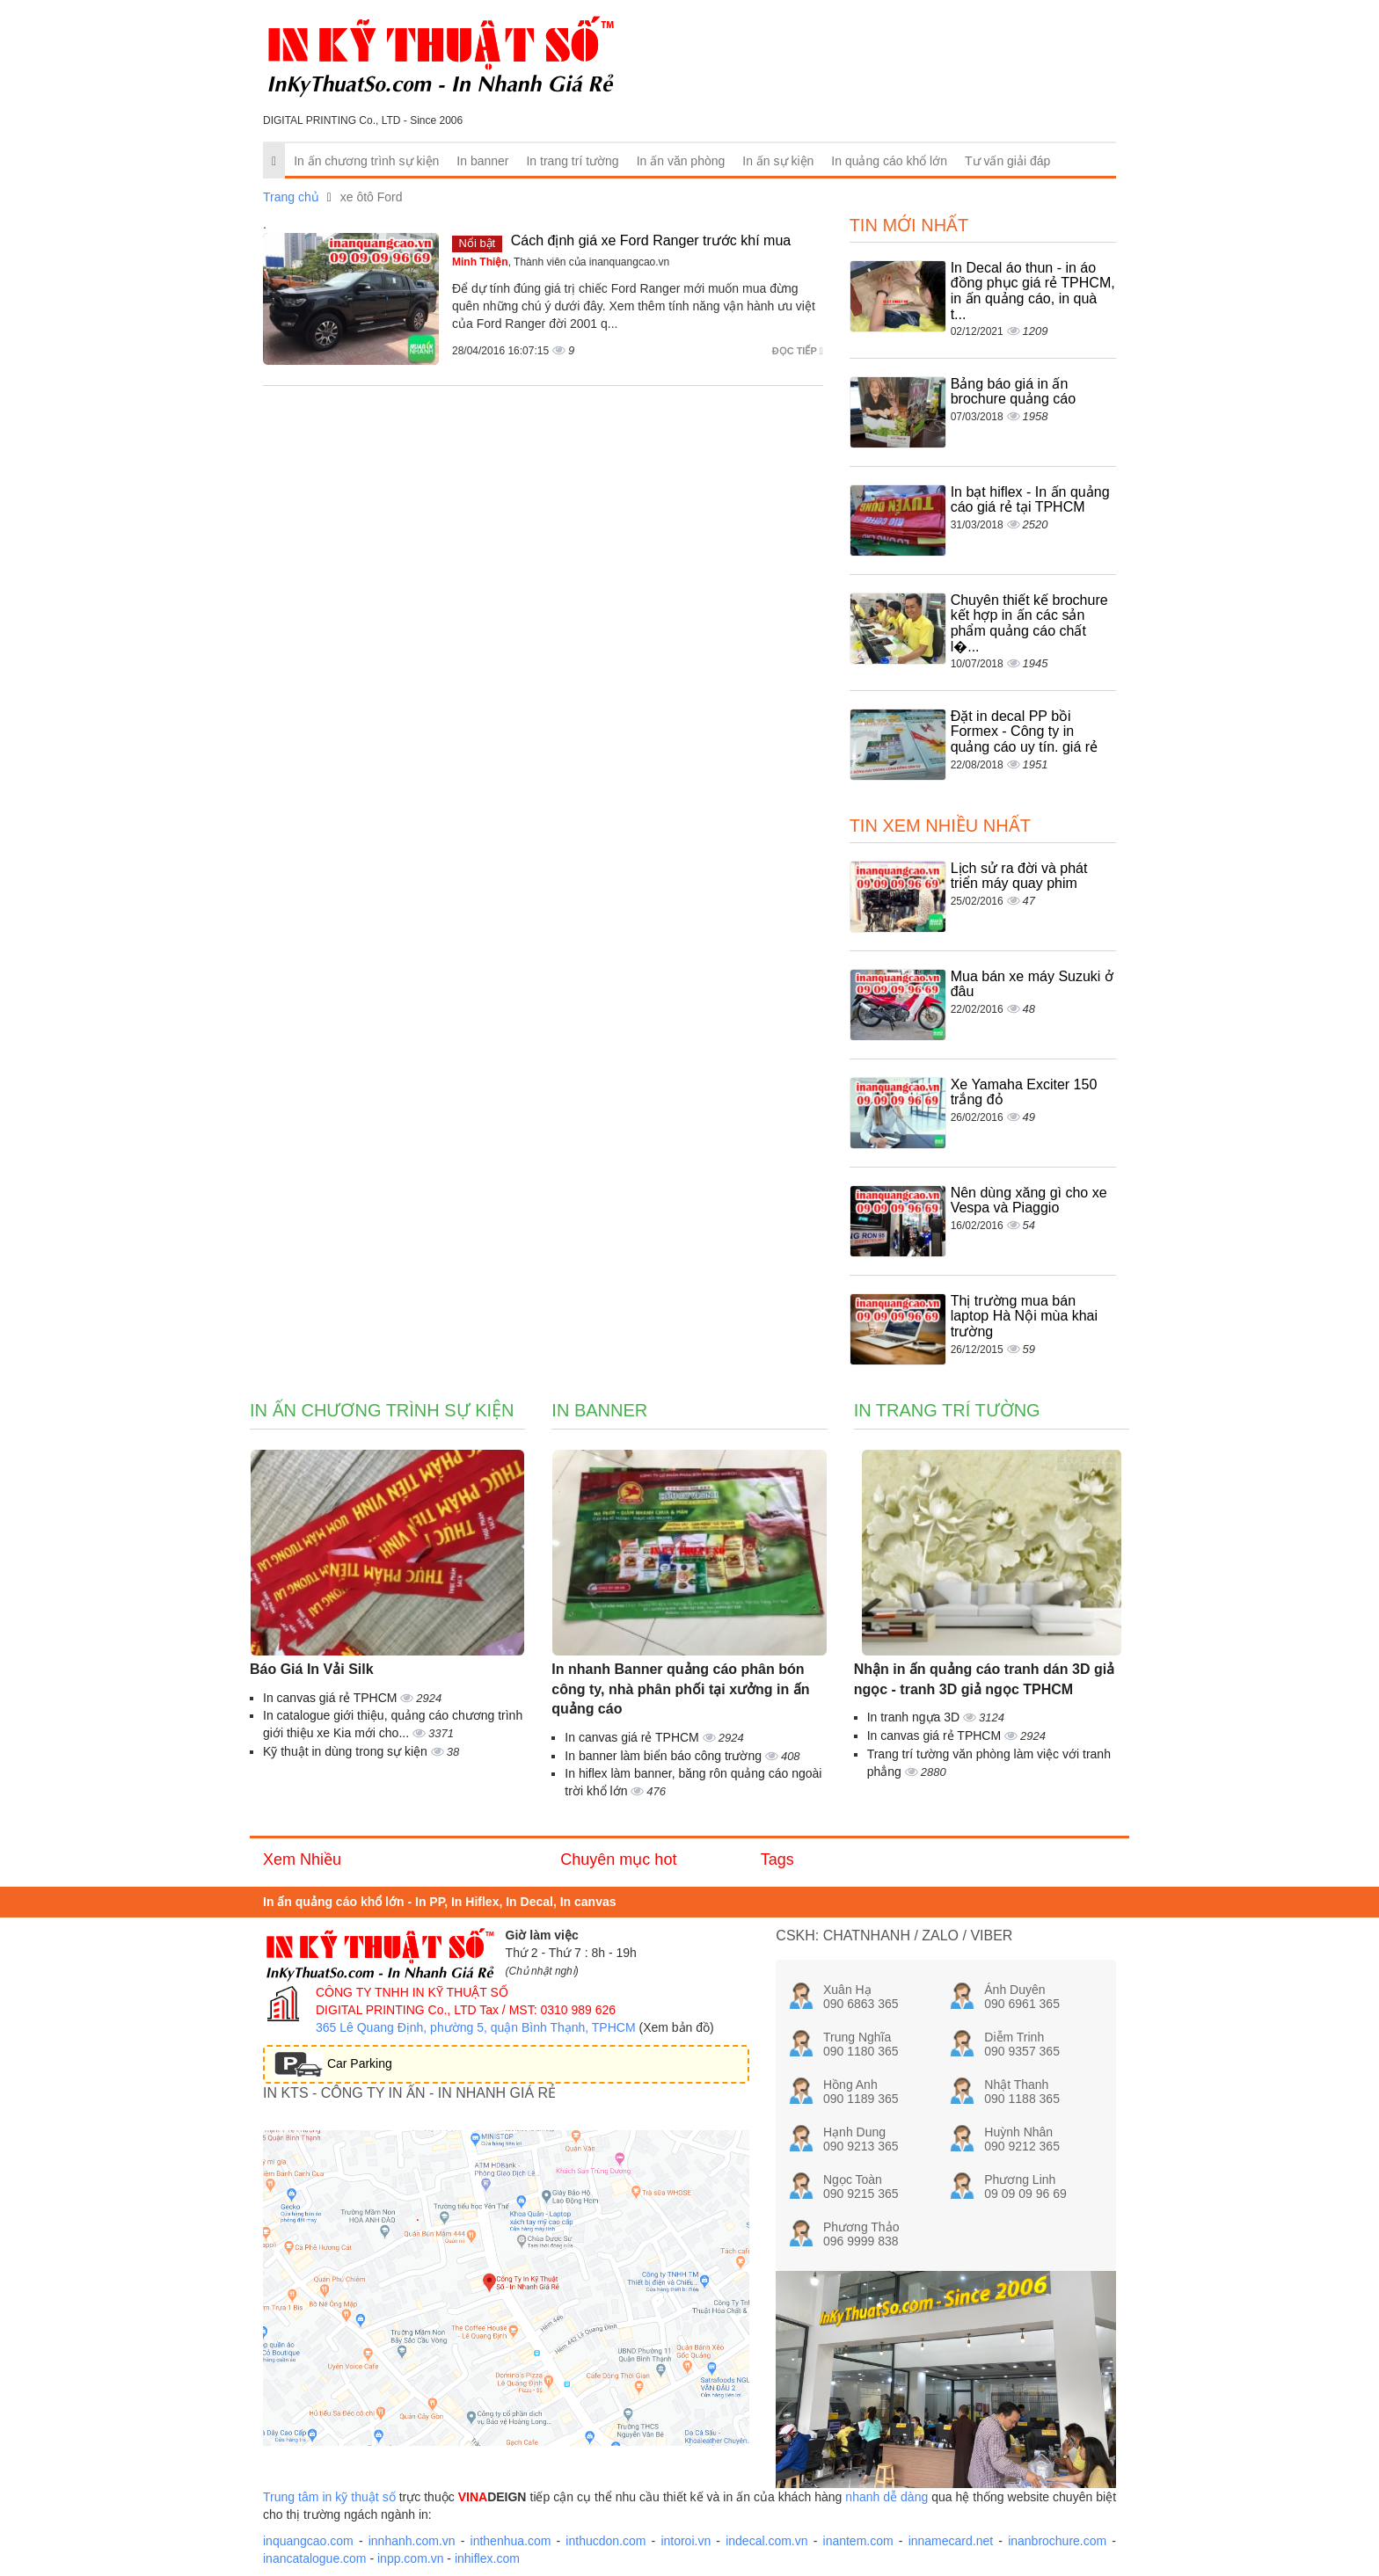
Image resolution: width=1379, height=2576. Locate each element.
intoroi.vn (685, 2541)
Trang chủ (291, 197)
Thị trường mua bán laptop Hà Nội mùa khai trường (1024, 1316)
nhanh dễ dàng (886, 2497)
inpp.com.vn (410, 2558)
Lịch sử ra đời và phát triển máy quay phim (1019, 876)
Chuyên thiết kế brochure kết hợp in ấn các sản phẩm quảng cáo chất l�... (1029, 623)
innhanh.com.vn (412, 2541)
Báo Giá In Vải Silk (312, 1669)
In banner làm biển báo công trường (665, 1756)
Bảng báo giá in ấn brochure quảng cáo (1013, 391)
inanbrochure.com (1057, 2541)
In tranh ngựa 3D (915, 1717)
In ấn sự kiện (778, 161)
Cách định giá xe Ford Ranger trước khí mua (651, 240)
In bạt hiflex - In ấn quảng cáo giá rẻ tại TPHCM (1030, 499)
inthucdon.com (605, 2541)
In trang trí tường (572, 161)
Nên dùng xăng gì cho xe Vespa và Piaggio (1029, 1200)
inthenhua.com (511, 2541)
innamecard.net (951, 2541)
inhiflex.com (487, 2558)
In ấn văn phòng (681, 161)
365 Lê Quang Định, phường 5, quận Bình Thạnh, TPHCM (476, 2027)
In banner (482, 161)
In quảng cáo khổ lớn (889, 161)
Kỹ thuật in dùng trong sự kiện (347, 1751)
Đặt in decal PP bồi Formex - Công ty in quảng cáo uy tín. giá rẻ (1024, 731)
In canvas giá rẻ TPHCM (331, 1698)
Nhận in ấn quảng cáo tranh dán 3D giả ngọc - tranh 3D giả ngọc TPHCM (984, 1679)
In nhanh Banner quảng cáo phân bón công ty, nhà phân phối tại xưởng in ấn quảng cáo (680, 1689)
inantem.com (858, 2541)
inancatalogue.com (315, 2558)
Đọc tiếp (797, 351)
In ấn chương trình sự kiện (366, 161)
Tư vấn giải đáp (1007, 161)
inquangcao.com (308, 2541)
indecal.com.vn (766, 2541)
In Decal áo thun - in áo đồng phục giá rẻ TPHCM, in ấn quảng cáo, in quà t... (1033, 291)
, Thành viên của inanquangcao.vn (560, 262)
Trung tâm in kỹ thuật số (329, 2497)
